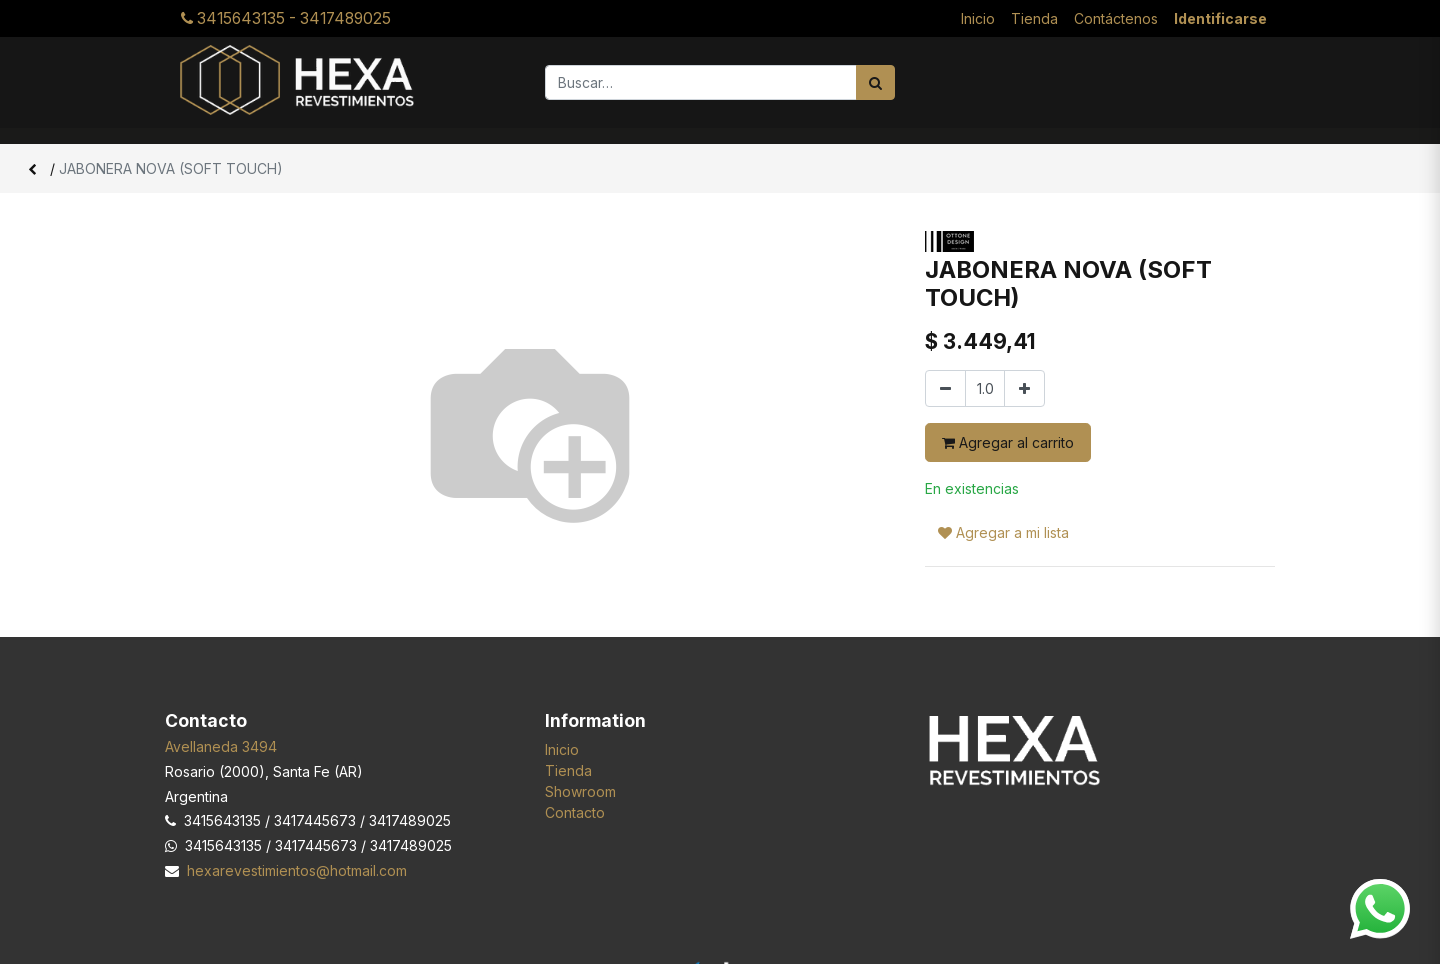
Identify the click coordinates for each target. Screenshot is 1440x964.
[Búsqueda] (875, 82)
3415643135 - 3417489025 (286, 18)
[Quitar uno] (945, 388)
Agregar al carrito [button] (1008, 442)
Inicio (562, 749)
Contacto (575, 812)
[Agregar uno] (1024, 388)
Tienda (568, 770)
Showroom (580, 791)
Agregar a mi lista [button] (1003, 495)
